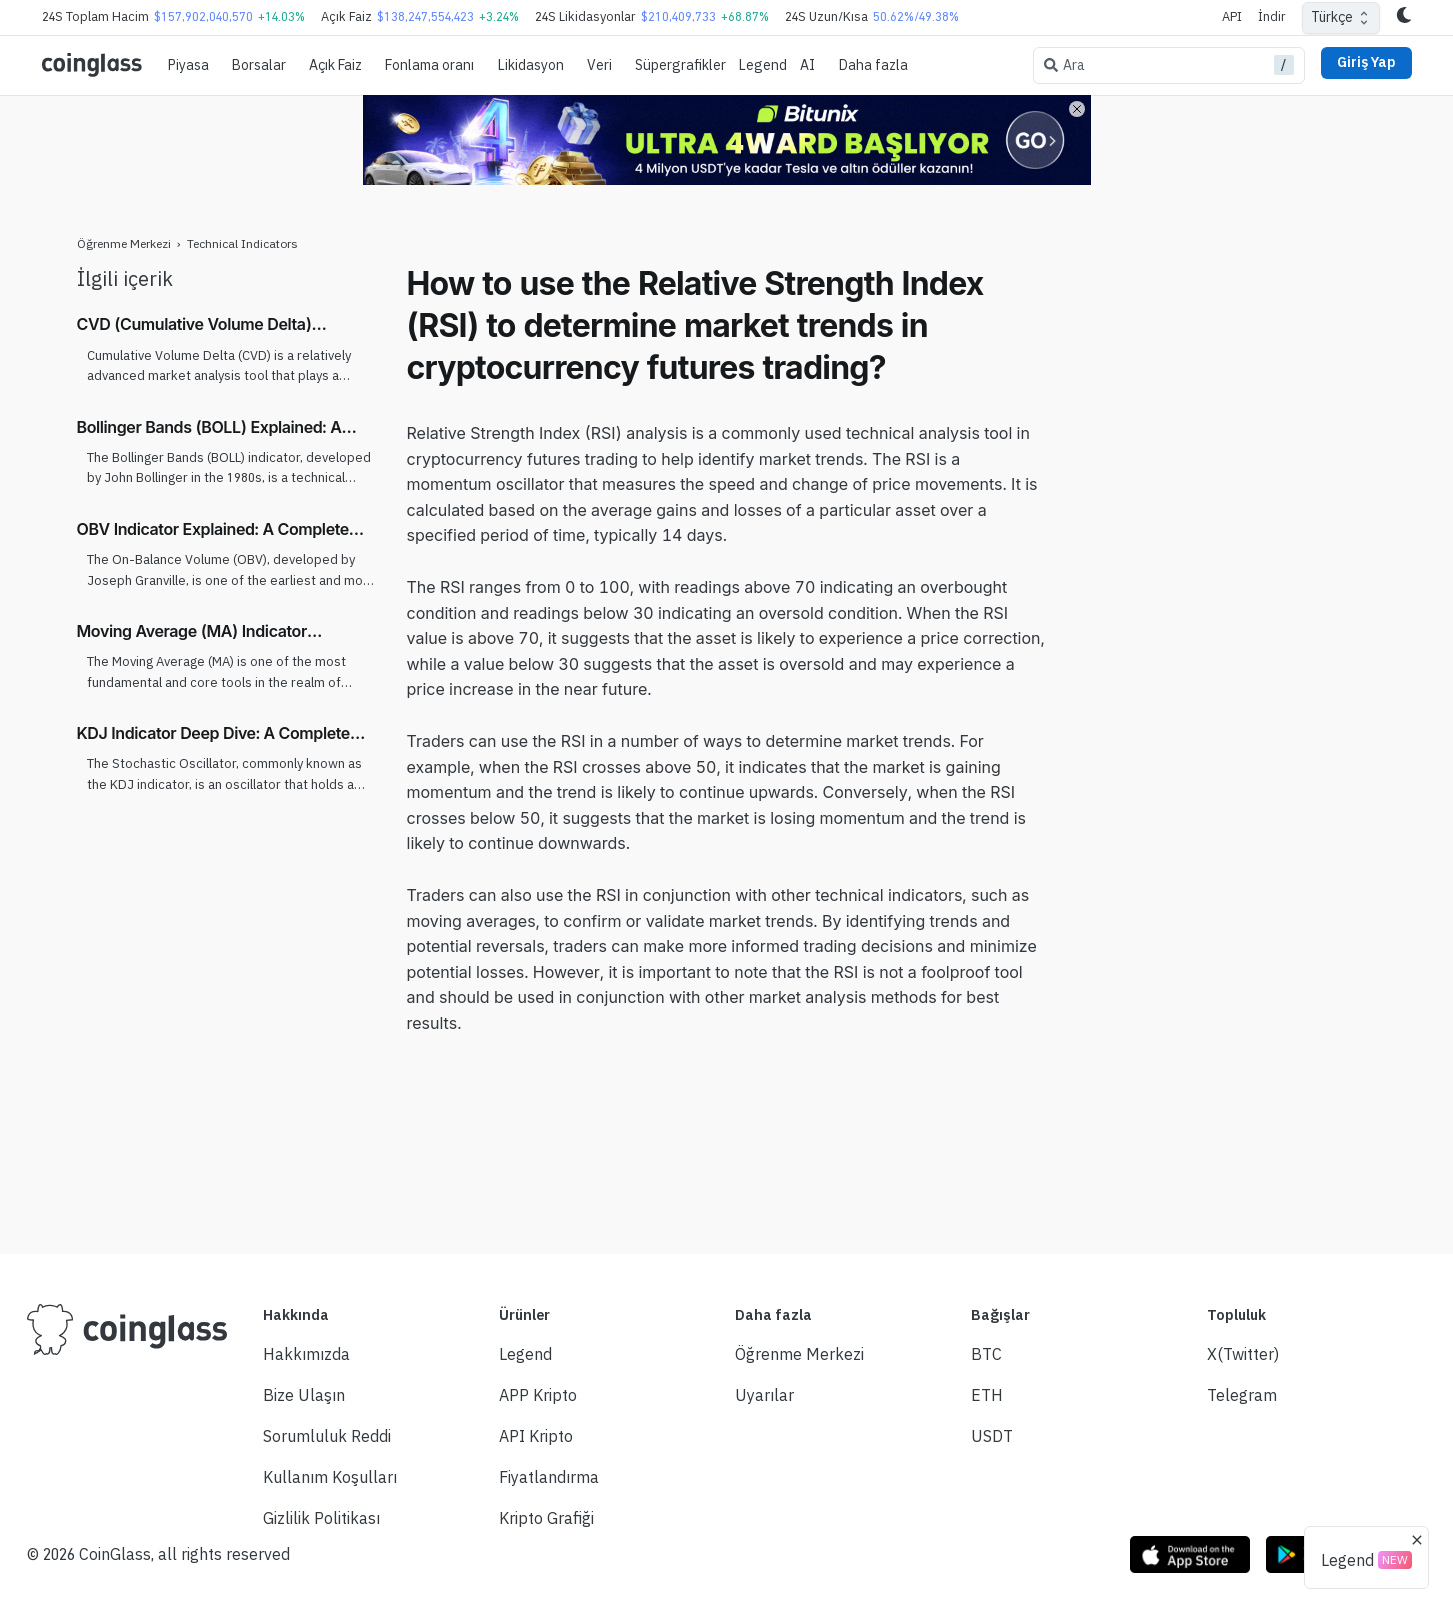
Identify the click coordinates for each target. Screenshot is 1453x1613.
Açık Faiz (335, 65)
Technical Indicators (242, 243)
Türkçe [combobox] (1332, 17)
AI (807, 65)
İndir (1272, 16)
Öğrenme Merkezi (124, 243)
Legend (763, 65)
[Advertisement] (1222, 563)
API (1232, 16)
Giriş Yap (1366, 62)
